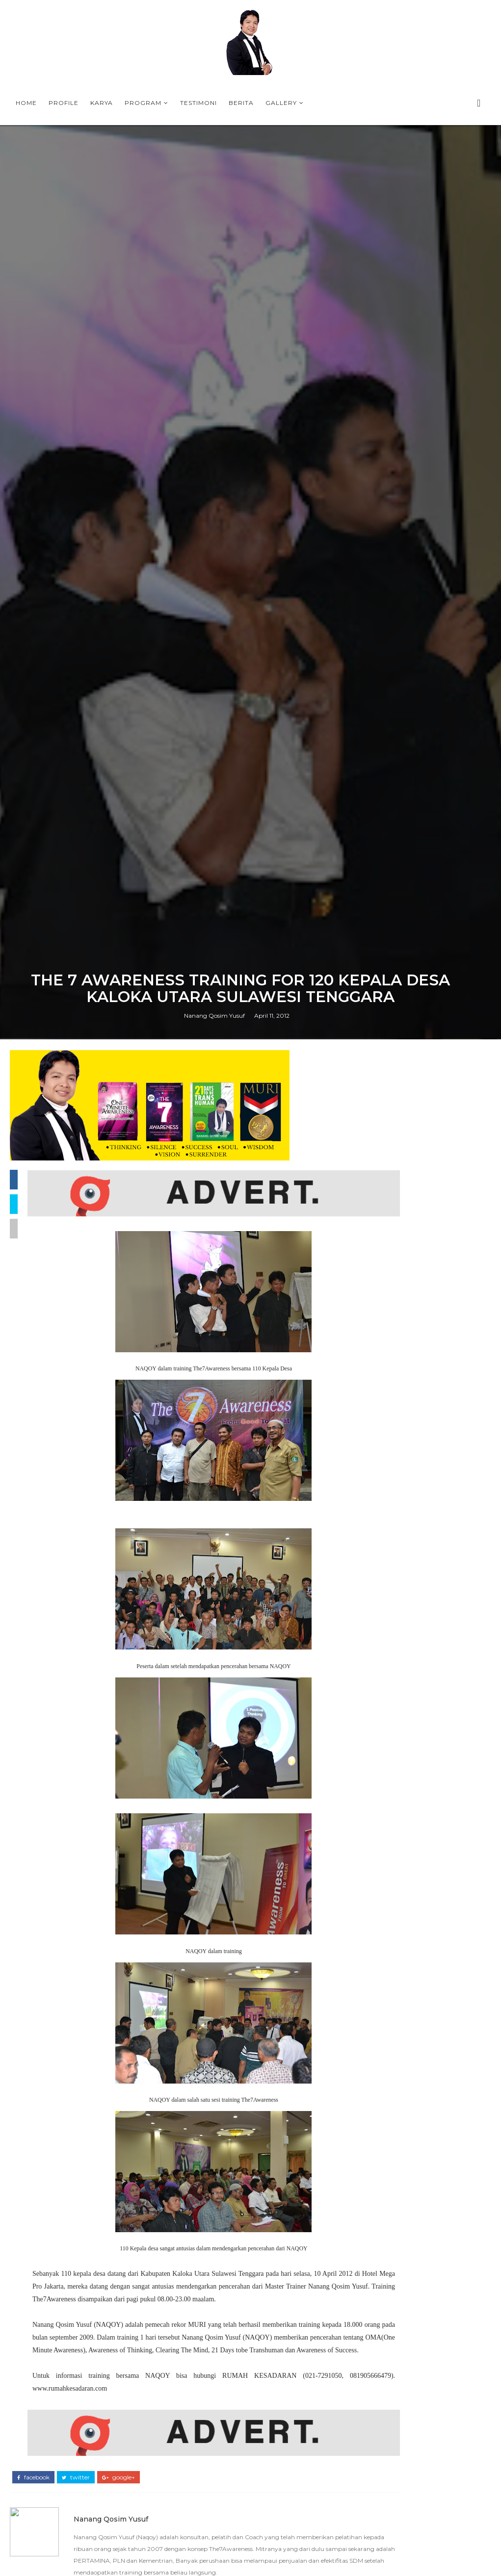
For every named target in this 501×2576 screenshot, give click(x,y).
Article (440, 2543)
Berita (241, 102)
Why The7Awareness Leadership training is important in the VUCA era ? (413, 1821)
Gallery (281, 102)
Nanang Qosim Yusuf (214, 1641)
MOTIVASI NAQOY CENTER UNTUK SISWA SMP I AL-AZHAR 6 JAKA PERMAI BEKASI (415, 2369)
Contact (451, 2559)
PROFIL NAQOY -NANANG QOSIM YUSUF (436, 2179)
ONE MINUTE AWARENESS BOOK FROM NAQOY (417, 1800)
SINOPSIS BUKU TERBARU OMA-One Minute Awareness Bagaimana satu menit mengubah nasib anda (418, 2465)
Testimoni (198, 102)
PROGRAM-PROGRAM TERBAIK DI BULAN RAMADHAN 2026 (414, 1858)
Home (26, 102)
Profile (64, 102)
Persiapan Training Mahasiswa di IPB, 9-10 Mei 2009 (439, 2416)
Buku (411, 2559)
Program (143, 102)
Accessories (387, 2543)
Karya (101, 102)
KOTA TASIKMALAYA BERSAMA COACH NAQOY (412, 1842)
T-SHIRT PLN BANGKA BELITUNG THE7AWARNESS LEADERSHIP (416, 1874)
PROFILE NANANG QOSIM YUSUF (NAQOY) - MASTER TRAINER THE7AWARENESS (417, 2017)
